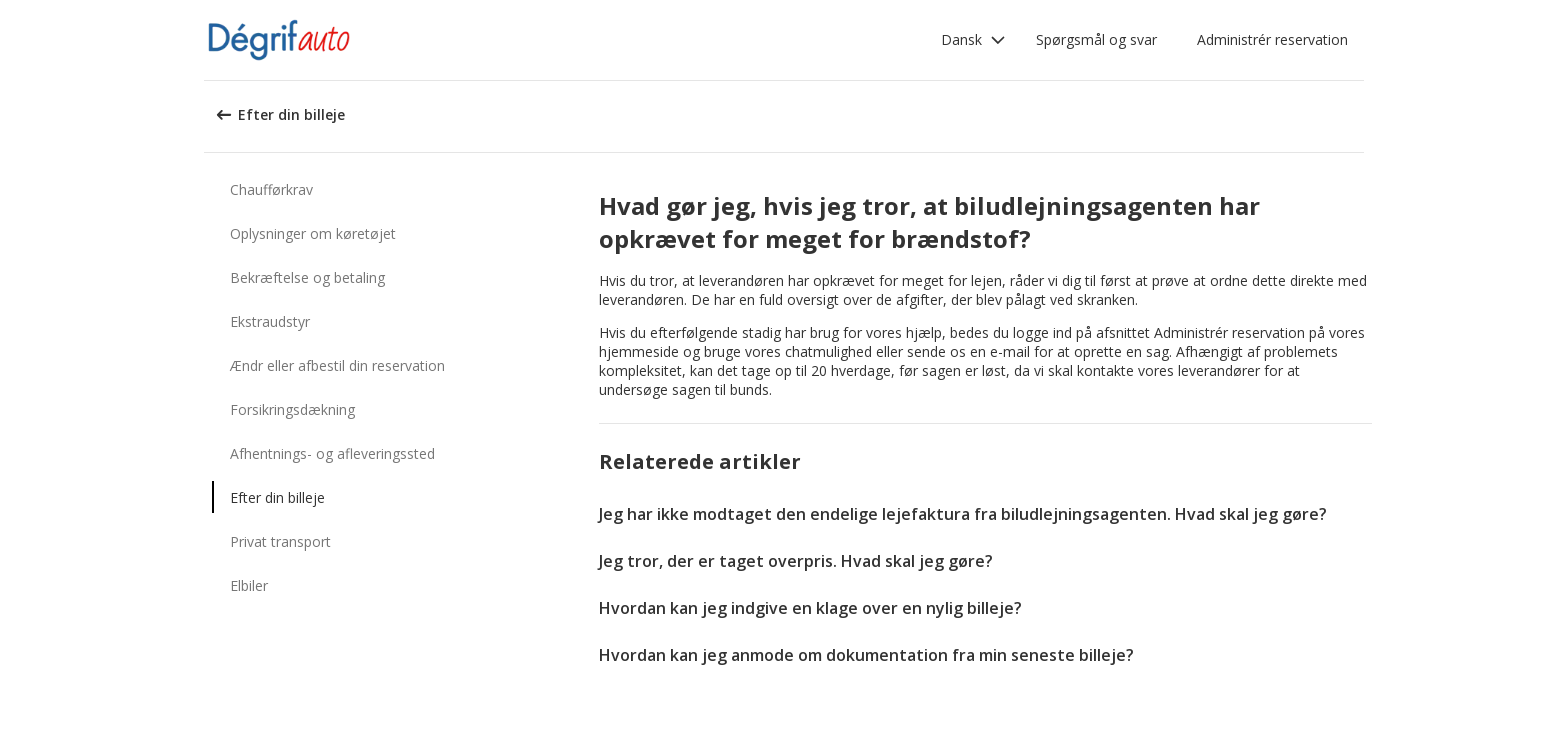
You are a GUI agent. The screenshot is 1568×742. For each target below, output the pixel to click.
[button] (973, 40)
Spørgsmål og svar (1096, 39)
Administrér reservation (1272, 39)
